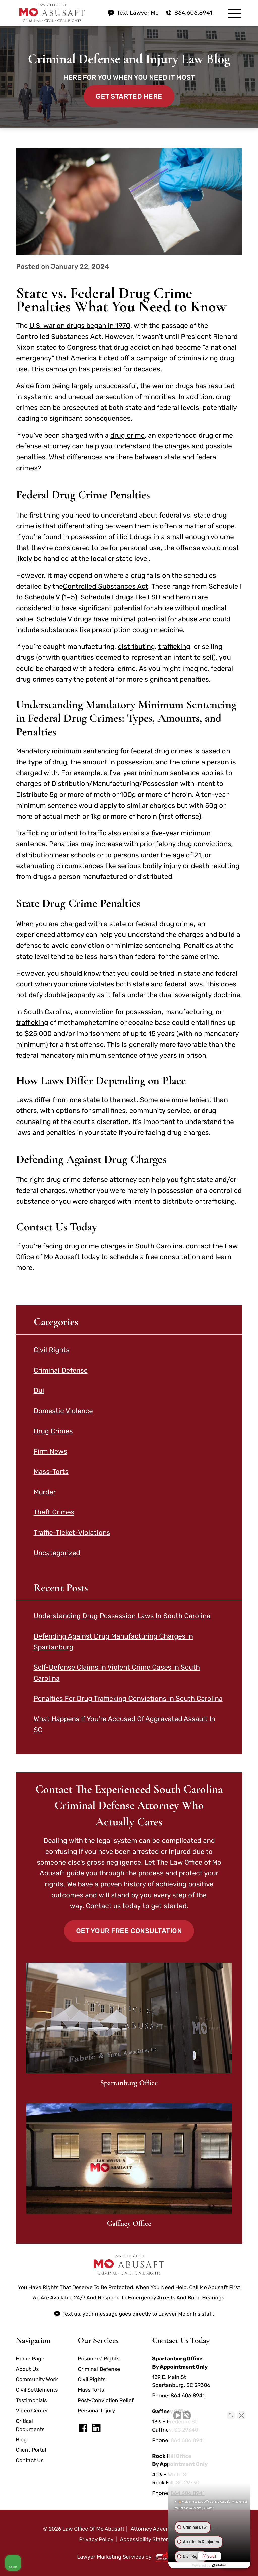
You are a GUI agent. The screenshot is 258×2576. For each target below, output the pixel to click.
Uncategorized (57, 1553)
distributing (136, 647)
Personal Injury (96, 2410)
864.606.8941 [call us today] (188, 12)
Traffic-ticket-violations (72, 1533)
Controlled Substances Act (105, 586)
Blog (21, 2439)
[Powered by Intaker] (215, 2565)
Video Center (32, 2410)
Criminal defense (61, 1370)
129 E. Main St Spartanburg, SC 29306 (181, 2381)
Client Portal (31, 2450)
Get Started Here (129, 96)
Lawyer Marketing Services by (129, 2557)
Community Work (37, 2379)
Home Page (30, 2358)
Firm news (50, 1451)
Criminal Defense (99, 2369)
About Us (27, 2369)
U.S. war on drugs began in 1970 (79, 326)
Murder (45, 1492)
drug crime (127, 435)
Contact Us (30, 2460)
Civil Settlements (37, 2390)
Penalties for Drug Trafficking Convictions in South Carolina (128, 1698)
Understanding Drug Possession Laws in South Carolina (122, 1616)
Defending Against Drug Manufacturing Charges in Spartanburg (113, 1641)
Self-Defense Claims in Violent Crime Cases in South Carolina (117, 1672)
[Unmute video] (169, 2415)
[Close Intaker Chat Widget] (241, 2415)
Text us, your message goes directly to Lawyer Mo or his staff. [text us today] (134, 2314)
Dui (39, 1390)
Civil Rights (92, 2379)
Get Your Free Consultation (129, 1931)
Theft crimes (54, 1512)
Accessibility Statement (149, 2539)
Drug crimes (53, 1431)
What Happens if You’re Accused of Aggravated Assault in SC (124, 1724)
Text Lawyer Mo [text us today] (133, 12)
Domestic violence (63, 1411)
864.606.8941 (188, 2395)
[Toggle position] (231, 2415)
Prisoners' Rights (99, 2358)
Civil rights (52, 1350)
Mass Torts (91, 2390)
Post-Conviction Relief (106, 2400)
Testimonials (31, 2400)
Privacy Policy (96, 2539)
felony (166, 844)
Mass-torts (51, 1472)
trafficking (174, 647)
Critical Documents (30, 2425)
